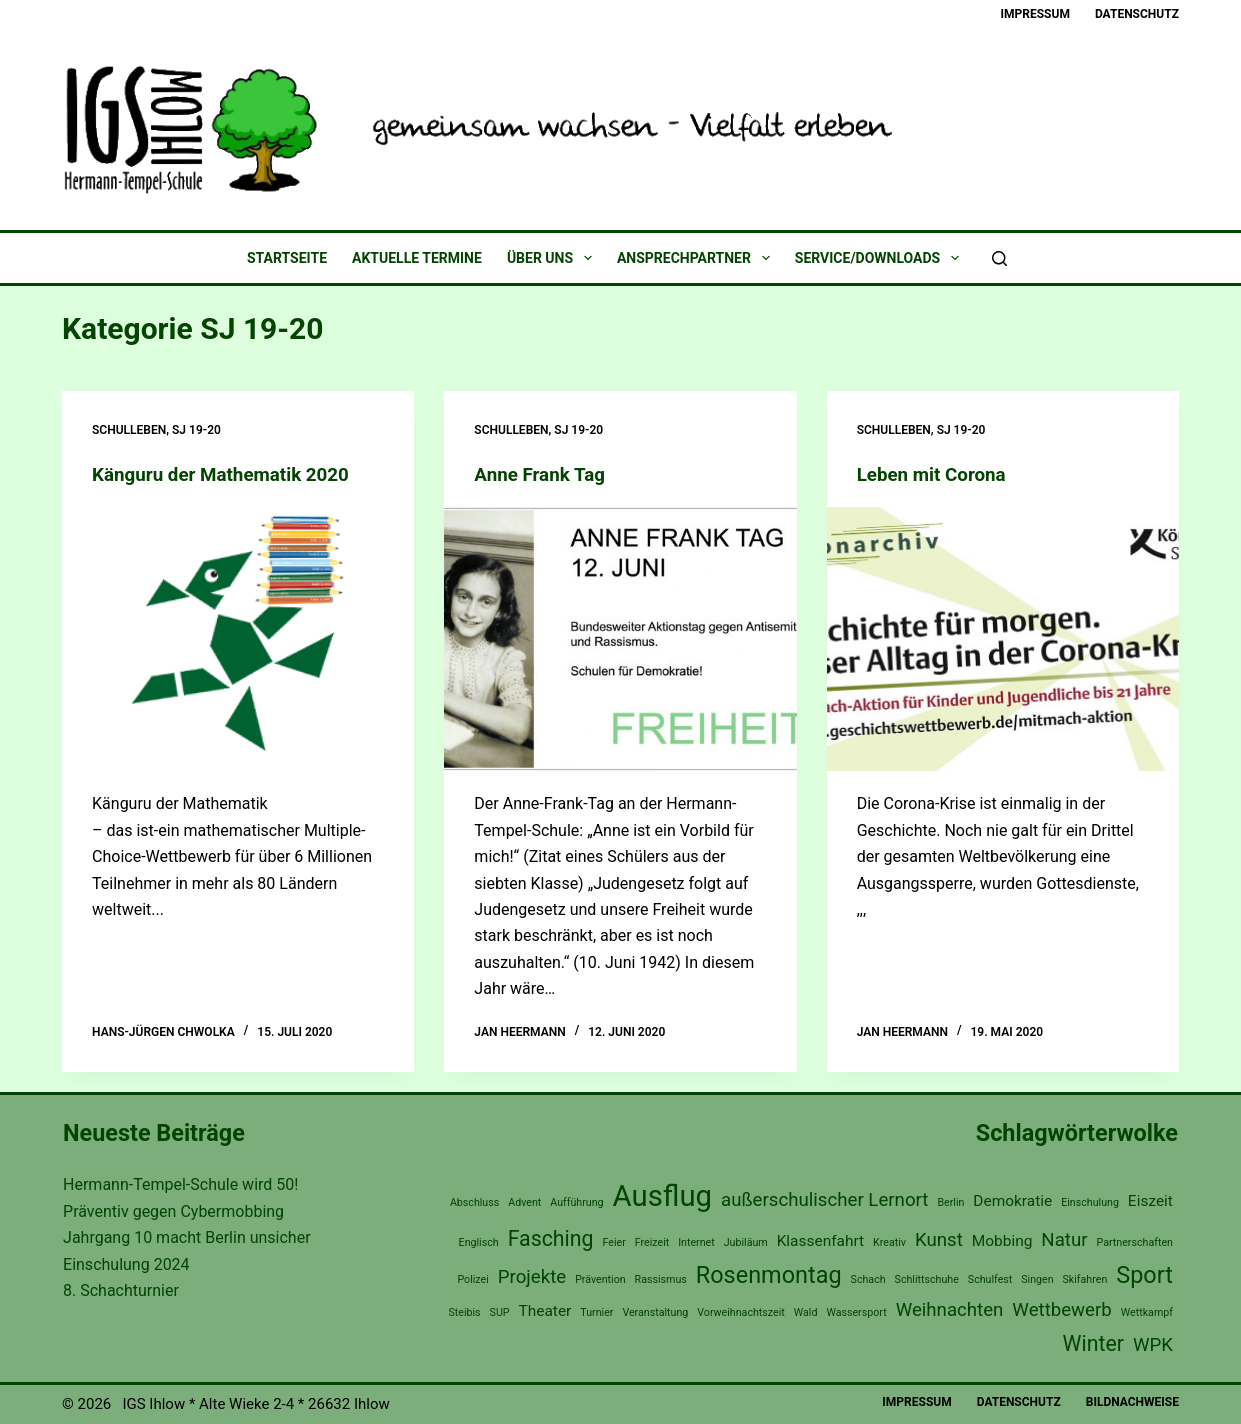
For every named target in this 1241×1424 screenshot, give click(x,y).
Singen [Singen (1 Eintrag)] (1037, 1279)
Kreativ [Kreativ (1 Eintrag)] (889, 1242)
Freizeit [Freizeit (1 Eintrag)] (652, 1242)
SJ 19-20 (196, 430)
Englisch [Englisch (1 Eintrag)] (479, 1242)
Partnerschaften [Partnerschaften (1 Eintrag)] (1135, 1242)
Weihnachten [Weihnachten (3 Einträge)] (950, 1310)
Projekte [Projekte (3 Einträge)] (532, 1277)
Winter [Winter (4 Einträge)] (1093, 1342)
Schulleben (129, 430)
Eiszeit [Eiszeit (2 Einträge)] (1150, 1201)
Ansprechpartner (697, 258)
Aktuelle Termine (417, 258)
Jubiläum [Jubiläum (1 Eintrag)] (746, 1242)
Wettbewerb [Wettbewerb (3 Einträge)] (1061, 1310)
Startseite (287, 258)
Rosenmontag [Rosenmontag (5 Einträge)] (769, 1275)
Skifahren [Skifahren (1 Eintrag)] (1085, 1279)
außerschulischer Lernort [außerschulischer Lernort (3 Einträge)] (824, 1200)
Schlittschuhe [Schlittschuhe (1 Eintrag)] (927, 1279)
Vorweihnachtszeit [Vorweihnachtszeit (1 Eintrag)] (741, 1312)
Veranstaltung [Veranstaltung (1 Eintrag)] (655, 1312)
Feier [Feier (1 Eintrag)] (614, 1242)
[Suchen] (999, 258)
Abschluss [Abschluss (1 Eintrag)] (474, 1202)
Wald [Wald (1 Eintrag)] (806, 1312)
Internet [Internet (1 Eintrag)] (696, 1242)
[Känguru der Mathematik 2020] (238, 639)
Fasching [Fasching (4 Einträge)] (551, 1238)
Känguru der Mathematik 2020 (229, 474)
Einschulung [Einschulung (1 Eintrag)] (1090, 1202)
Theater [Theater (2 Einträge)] (545, 1311)
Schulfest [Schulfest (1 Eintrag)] (990, 1279)
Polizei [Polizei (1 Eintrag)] (472, 1279)
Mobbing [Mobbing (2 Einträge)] (1002, 1241)
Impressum (1035, 14)
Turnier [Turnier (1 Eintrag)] (596, 1312)
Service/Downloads (881, 258)
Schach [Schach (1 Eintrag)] (868, 1279)
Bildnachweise (1132, 1402)
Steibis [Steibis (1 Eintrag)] (464, 1312)
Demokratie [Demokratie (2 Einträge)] (1012, 1201)
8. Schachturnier (121, 1290)
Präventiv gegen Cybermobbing (173, 1211)
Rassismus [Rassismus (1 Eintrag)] (661, 1279)
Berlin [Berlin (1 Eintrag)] (950, 1202)
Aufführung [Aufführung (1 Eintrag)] (576, 1202)
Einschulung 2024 (126, 1263)
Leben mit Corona (936, 474)
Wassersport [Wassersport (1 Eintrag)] (856, 1312)
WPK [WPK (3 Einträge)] (1153, 1344)
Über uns (553, 258)
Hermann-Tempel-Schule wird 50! (180, 1184)
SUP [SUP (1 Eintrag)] (500, 1312)
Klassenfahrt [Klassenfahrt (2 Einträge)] (821, 1241)
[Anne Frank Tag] (620, 639)
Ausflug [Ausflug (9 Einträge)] (663, 1196)
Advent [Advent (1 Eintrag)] (524, 1202)
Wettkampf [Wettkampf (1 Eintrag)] (1147, 1312)
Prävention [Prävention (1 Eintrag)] (600, 1279)
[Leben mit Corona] (1003, 639)
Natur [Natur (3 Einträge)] (1064, 1240)
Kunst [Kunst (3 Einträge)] (939, 1240)
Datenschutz (1137, 14)
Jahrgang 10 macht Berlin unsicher (187, 1237)
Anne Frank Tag (543, 474)
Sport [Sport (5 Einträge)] (1144, 1275)
